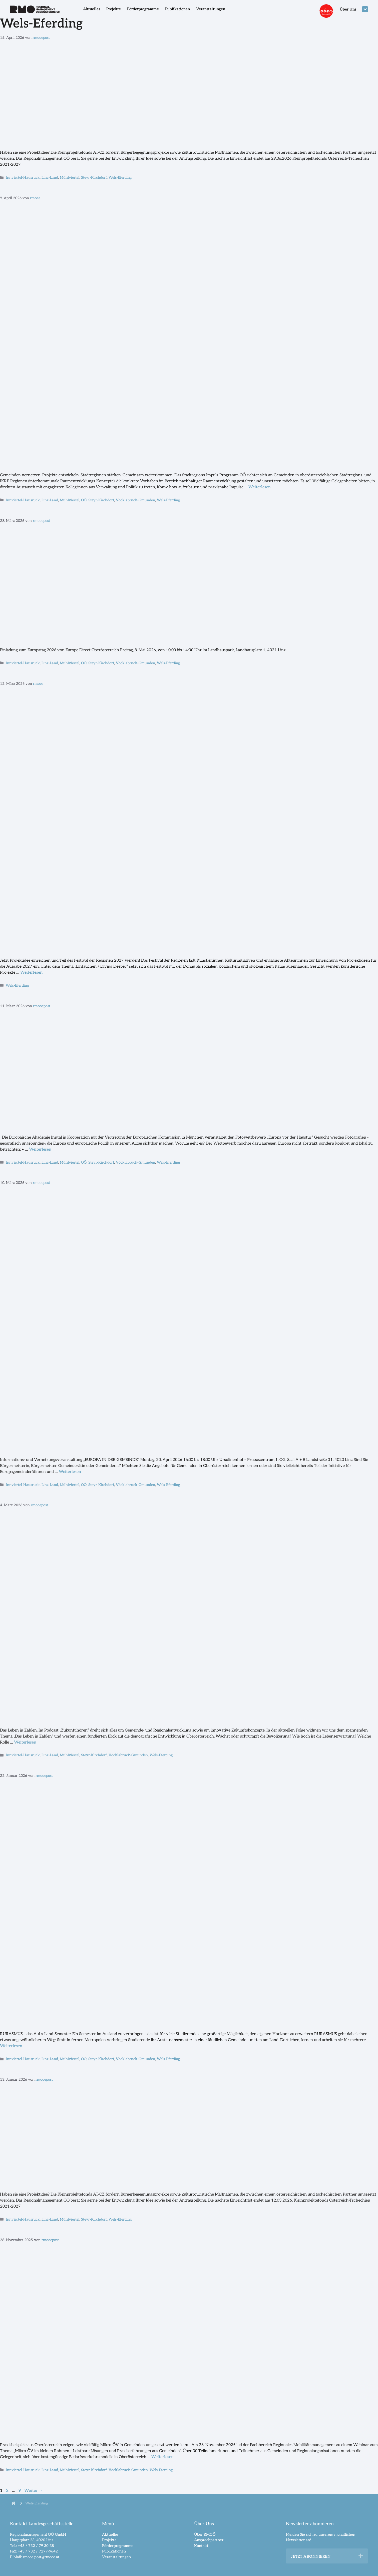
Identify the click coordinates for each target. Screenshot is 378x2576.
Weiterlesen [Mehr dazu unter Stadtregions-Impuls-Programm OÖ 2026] (259, 487)
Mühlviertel (69, 177)
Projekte (113, 9)
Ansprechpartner (208, 2540)
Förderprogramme (143, 9)
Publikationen (177, 9)
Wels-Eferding (120, 177)
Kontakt (201, 2545)
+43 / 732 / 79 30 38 (36, 2545)
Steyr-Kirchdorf (94, 177)
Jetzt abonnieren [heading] (310, 2556)
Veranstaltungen (210, 9)
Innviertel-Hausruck (23, 177)
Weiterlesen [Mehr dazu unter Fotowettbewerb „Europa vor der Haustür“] (40, 1149)
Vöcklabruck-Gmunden (135, 500)
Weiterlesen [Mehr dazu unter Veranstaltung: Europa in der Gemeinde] (70, 1471)
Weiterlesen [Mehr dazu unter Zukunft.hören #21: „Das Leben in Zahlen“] (25, 1742)
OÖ (84, 500)
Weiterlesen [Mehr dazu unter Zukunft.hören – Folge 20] (11, 2046)
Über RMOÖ (205, 2534)
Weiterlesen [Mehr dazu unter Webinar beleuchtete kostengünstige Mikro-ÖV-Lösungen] (162, 2457)
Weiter (33, 2490)
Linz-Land (50, 177)
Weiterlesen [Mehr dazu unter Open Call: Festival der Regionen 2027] (31, 972)
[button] (360, 2556)
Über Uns (348, 9)
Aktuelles (91, 9)
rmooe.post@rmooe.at (41, 2557)
